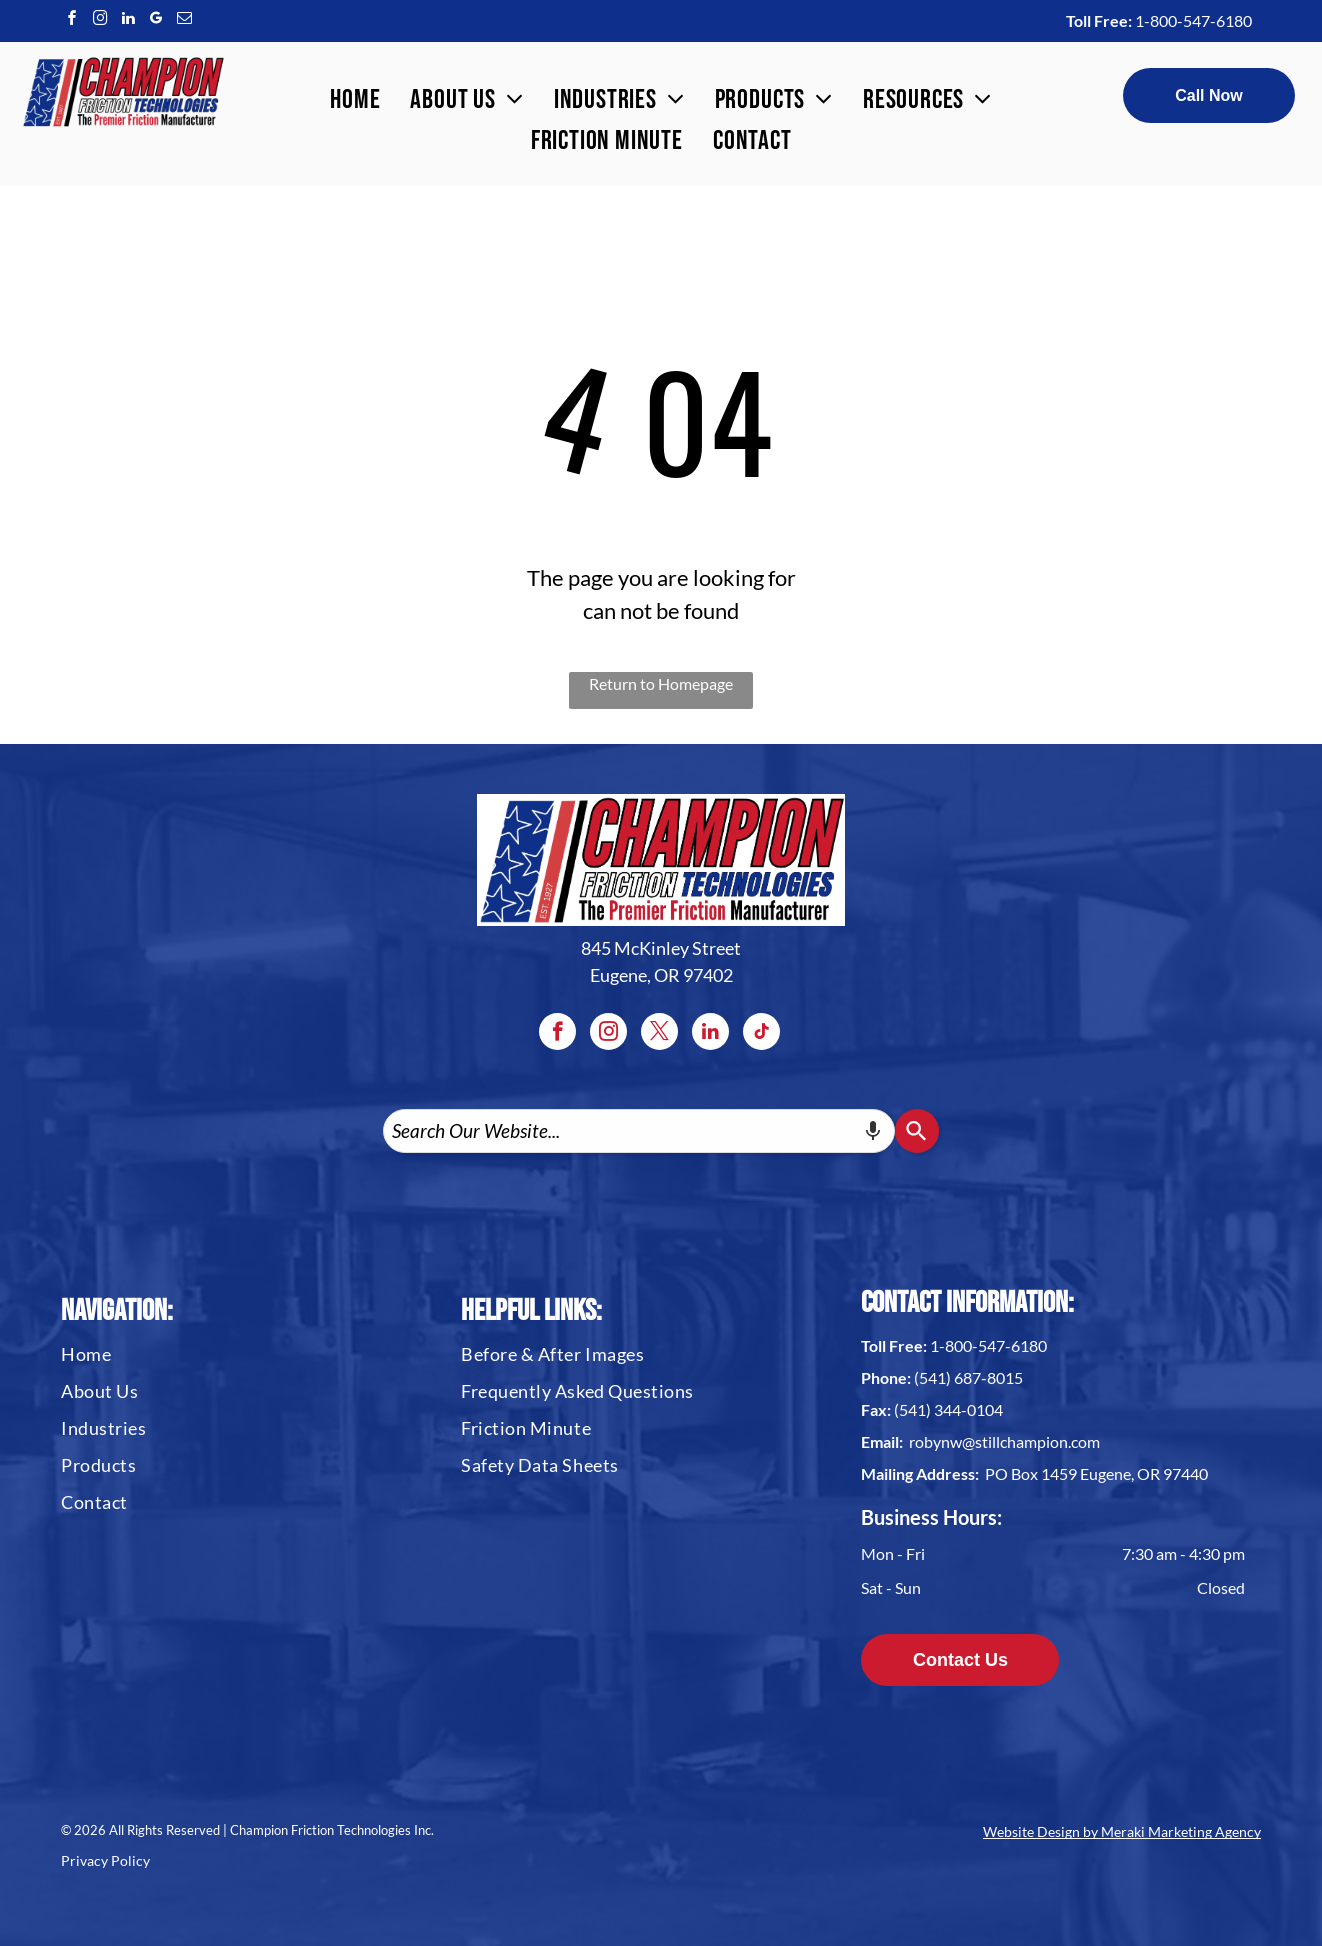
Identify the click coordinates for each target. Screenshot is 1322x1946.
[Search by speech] (873, 1131)
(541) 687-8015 (968, 1377)
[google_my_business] (156, 20)
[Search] (917, 1131)
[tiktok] (761, 1034)
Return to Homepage (661, 683)
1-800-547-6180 (1193, 20)
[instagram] (100, 20)
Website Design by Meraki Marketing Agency (1122, 1831)
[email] (184, 20)
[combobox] (639, 1131)
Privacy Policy (105, 1860)
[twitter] (659, 1034)
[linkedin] (128, 20)
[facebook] (72, 20)
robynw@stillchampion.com (1004, 1441)
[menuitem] (355, 100)
